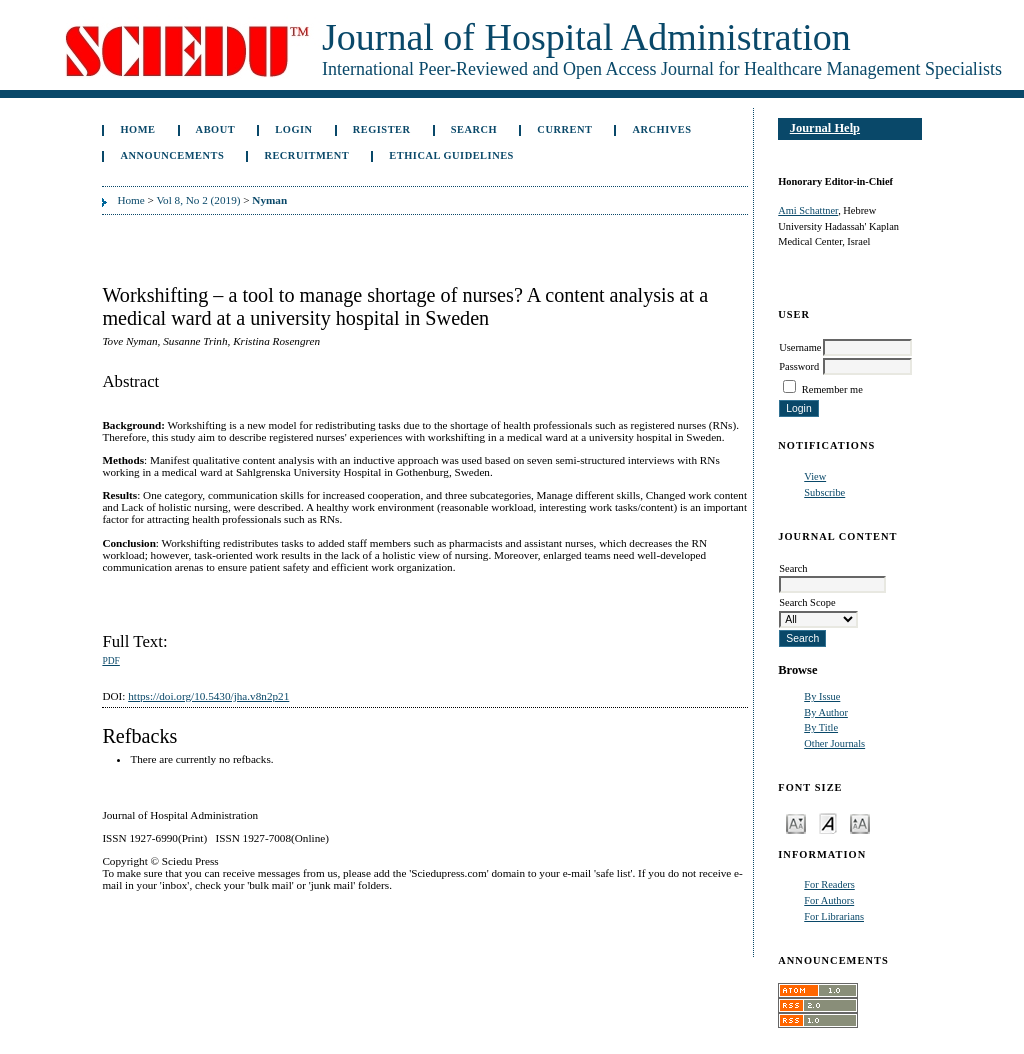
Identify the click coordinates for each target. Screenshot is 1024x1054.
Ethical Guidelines (451, 155)
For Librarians (834, 916)
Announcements (172, 155)
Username (800, 347)
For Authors (829, 900)
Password (799, 366)
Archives (662, 129)
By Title (821, 727)
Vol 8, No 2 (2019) (198, 200)
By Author (826, 712)
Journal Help (825, 128)
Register (382, 129)
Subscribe (824, 492)
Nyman (269, 200)
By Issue (822, 696)
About (216, 129)
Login (293, 129)
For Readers (829, 884)
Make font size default (828, 822)
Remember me (832, 389)
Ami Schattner (808, 210)
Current (564, 129)
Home (137, 129)
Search (474, 129)
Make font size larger (860, 822)
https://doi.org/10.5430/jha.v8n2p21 (208, 696)
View (815, 476)
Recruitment (306, 155)
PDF (110, 661)
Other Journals (834, 743)
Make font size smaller (796, 822)
